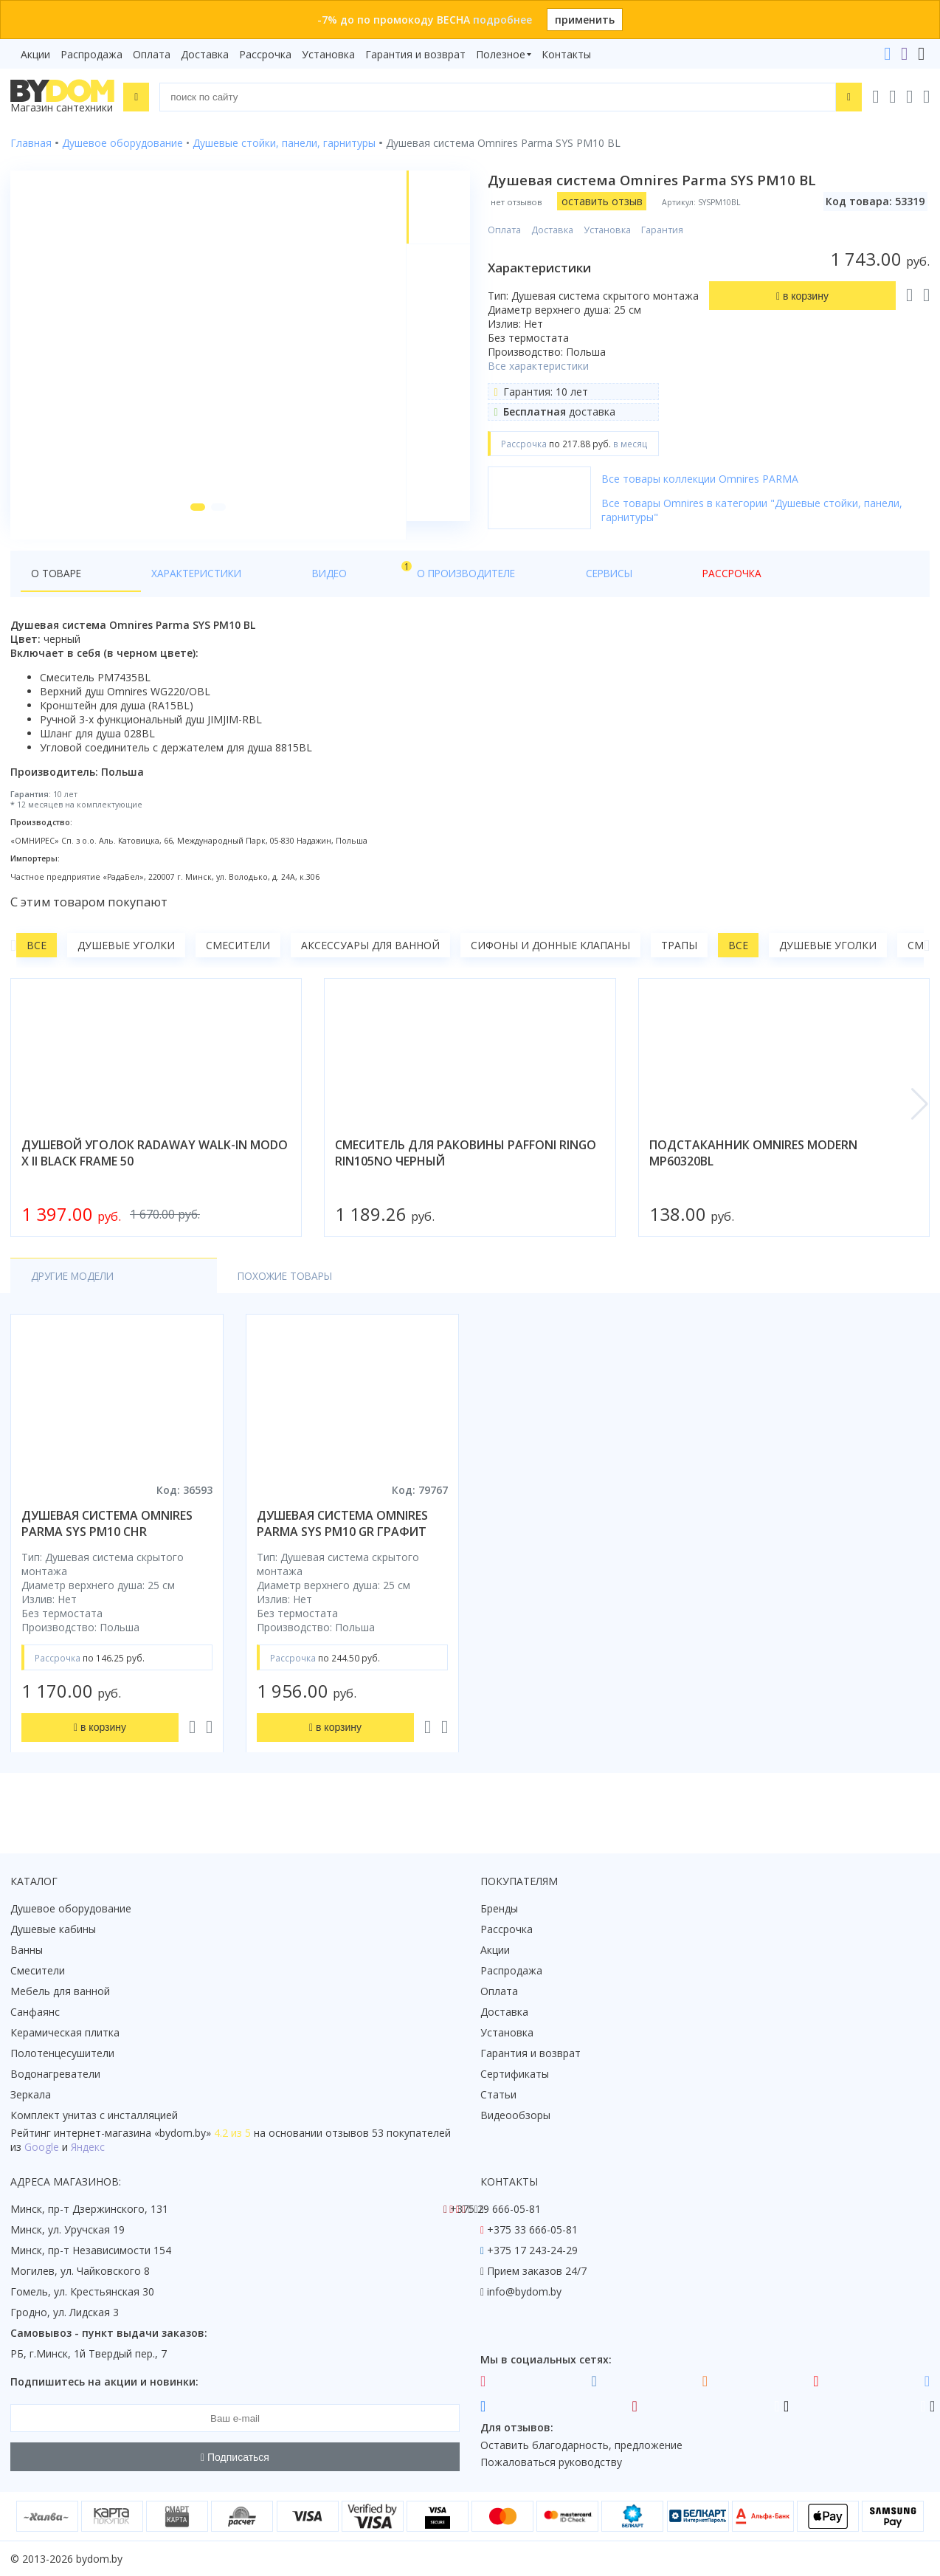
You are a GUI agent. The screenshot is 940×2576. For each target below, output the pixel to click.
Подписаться (235, 2457)
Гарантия (665, 230)
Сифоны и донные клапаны (550, 964)
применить (585, 20)
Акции (35, 54)
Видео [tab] (244, 588)
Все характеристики (541, 366)
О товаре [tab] (57, 592)
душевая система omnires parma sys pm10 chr (107, 1542)
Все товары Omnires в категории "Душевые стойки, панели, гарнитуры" (754, 510)
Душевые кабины (53, 1929)
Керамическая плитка (65, 2032)
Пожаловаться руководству (551, 2462)
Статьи (498, 2094)
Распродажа (91, 54)
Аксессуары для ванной (370, 964)
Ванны (26, 1950)
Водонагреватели (55, 2074)
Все (36, 964)
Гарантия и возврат (415, 54)
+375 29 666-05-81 (495, 2209)
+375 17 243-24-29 (532, 2250)
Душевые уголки (126, 964)
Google (41, 2147)
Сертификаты (514, 2074)
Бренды (499, 1908)
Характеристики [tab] (152, 592)
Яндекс (88, 2147)
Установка (328, 54)
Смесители (238, 964)
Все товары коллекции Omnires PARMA (702, 479)
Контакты (566, 54)
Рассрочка (265, 54)
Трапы (679, 964)
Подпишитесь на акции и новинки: (104, 2381)
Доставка (205, 54)
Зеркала (30, 2094)
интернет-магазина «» (132, 2133)
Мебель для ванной (60, 1991)
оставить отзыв (604, 201)
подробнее (502, 20)
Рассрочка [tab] (503, 592)
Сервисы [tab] (427, 592)
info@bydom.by (524, 2291)
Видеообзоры (515, 2115)
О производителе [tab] (329, 592)
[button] (193, 525)
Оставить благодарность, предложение (581, 2445)
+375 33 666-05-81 (532, 2229)
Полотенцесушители (62, 2053)
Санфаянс (35, 2012)
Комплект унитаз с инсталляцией (94, 2115)
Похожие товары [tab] (211, 1294)
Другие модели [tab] (75, 1294)
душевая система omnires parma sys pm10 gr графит (342, 1542)
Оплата (151, 54)
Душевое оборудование (70, 1908)
